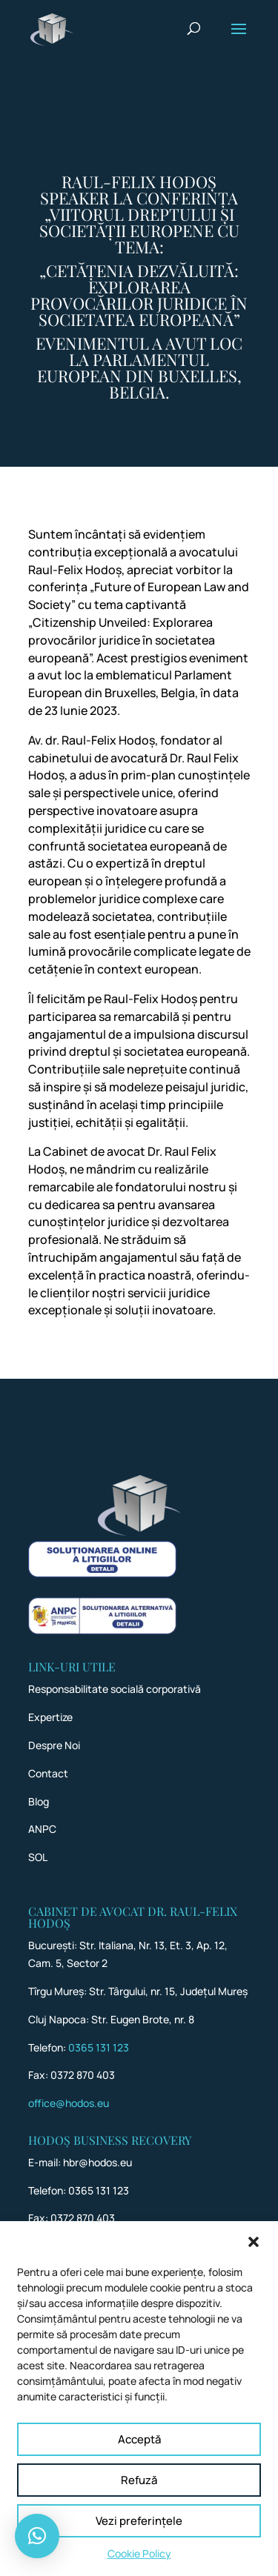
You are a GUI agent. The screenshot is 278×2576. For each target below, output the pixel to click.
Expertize (50, 1717)
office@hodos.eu (68, 2103)
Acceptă (139, 2456)
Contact (48, 1773)
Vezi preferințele (139, 2538)
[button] (253, 2258)
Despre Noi (54, 1745)
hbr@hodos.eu (97, 2162)
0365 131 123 (98, 2047)
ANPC (42, 1829)
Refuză (139, 2497)
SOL (37, 1857)
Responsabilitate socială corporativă (114, 1689)
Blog (38, 1801)
